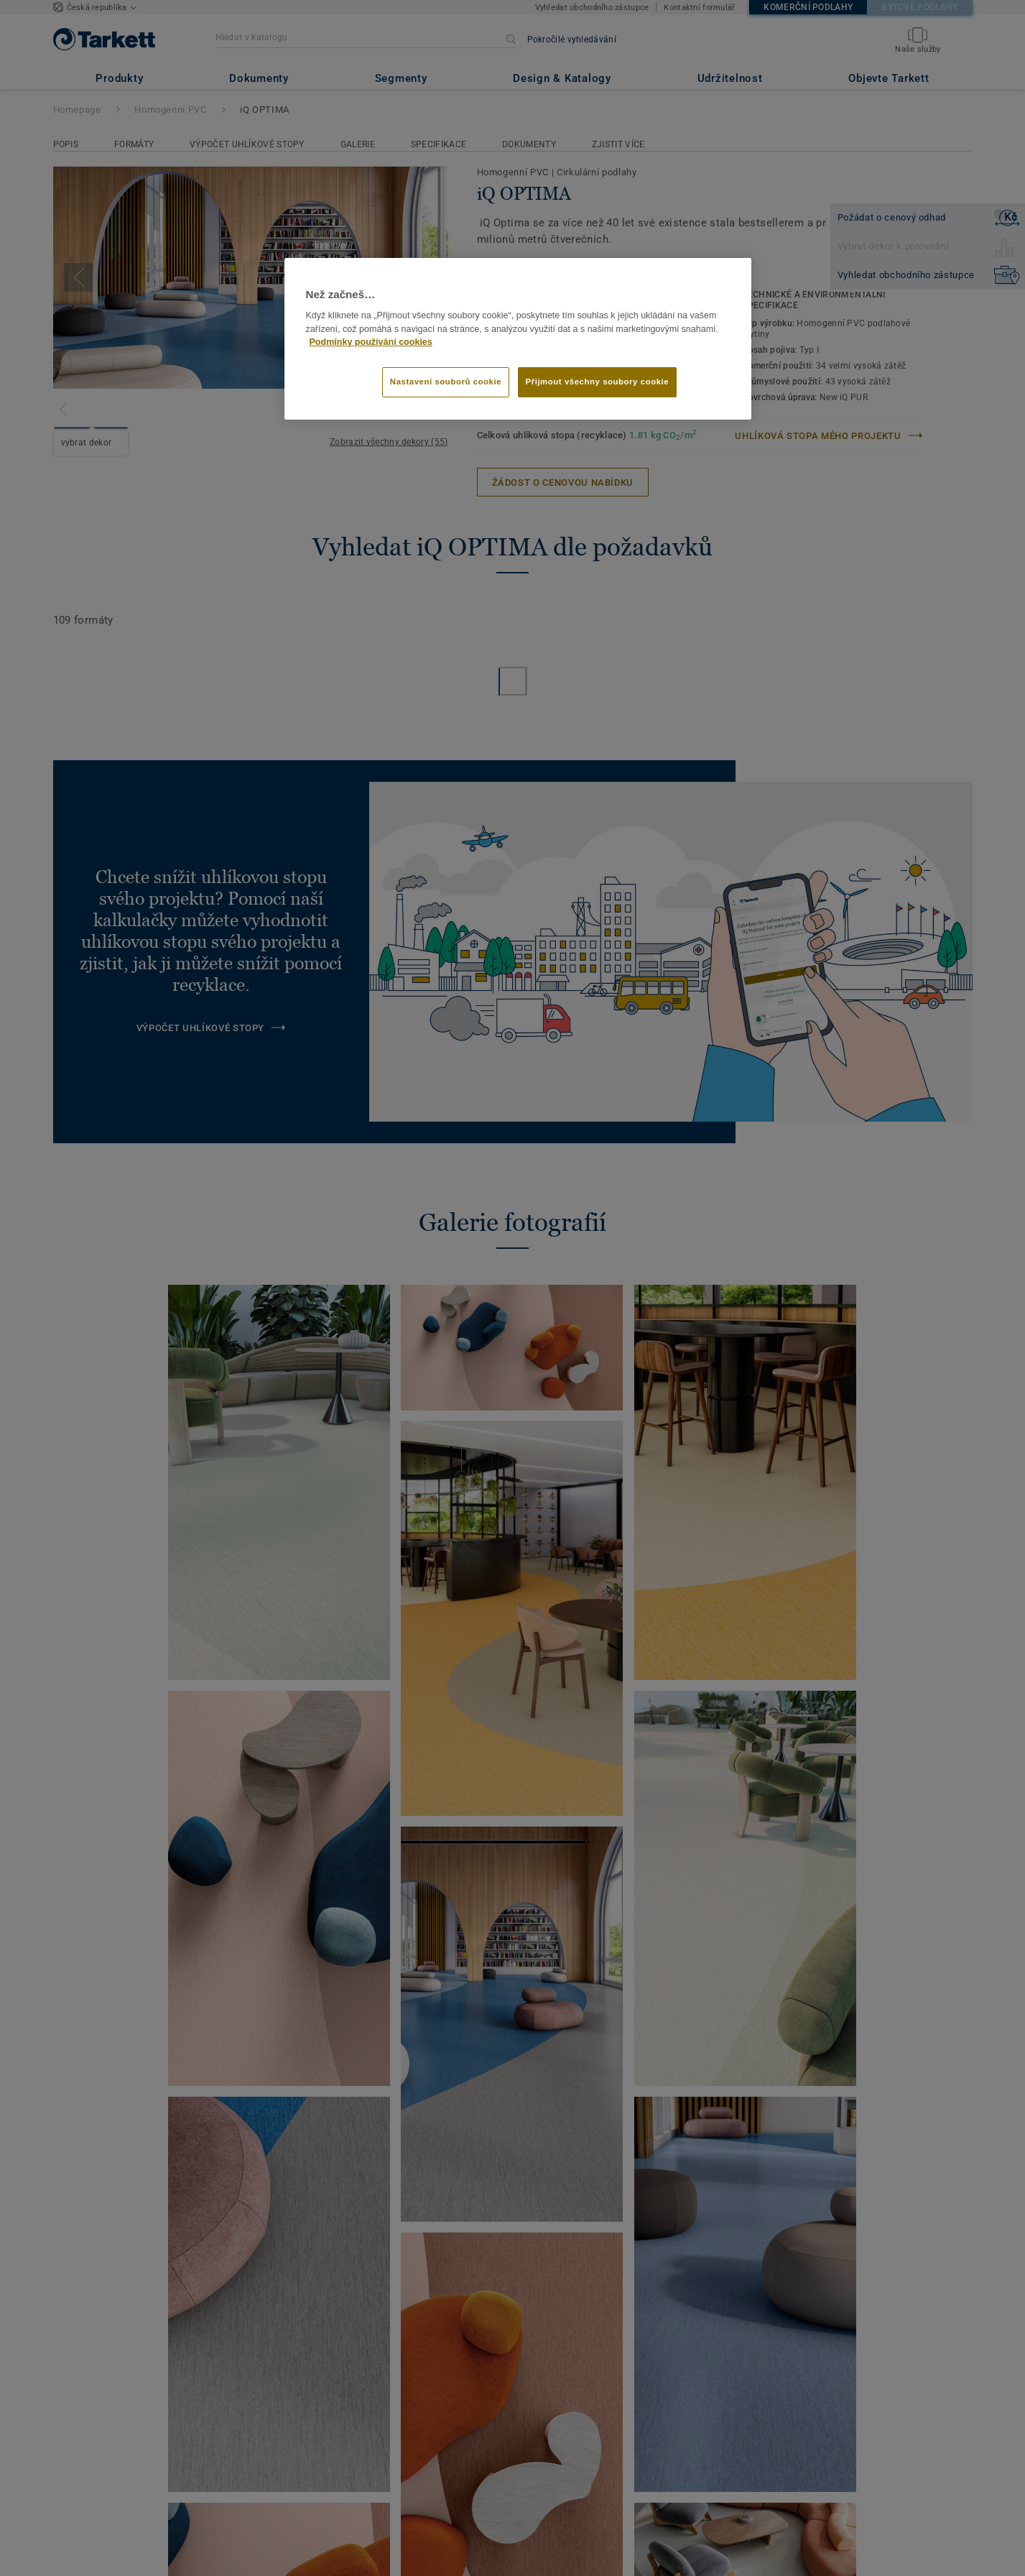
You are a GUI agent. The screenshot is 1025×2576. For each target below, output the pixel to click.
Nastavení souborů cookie (445, 381)
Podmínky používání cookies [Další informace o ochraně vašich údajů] (371, 342)
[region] (517, 339)
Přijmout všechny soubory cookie (597, 381)
